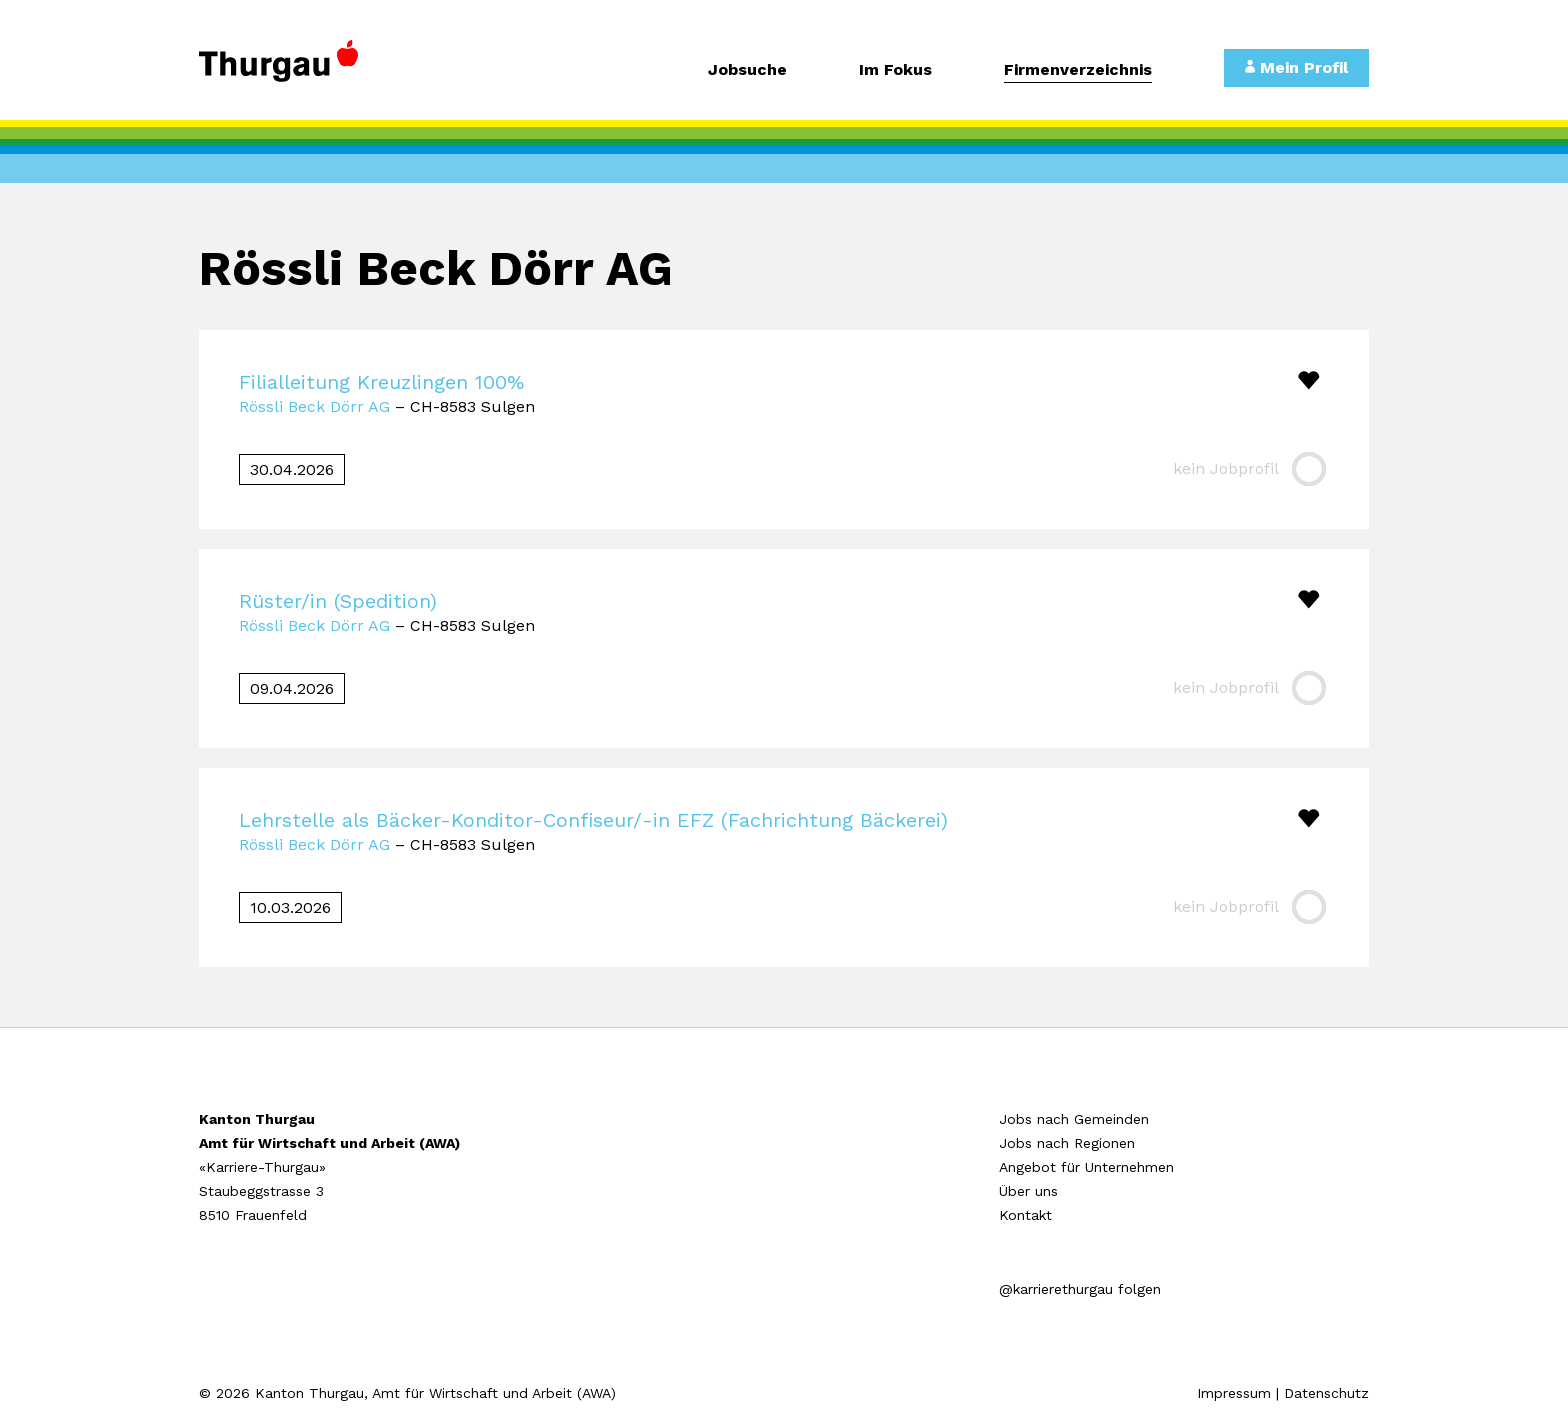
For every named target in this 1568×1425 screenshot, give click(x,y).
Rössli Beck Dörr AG (314, 406)
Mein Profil (1296, 67)
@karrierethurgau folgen (1080, 1289)
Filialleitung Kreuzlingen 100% (381, 382)
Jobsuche (747, 70)
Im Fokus (895, 70)
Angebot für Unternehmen (1086, 1167)
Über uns (1028, 1191)
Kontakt (1025, 1215)
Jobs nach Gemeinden (1074, 1119)
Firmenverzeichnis (1078, 70)
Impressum (1234, 1393)
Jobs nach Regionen (1067, 1143)
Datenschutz (1326, 1393)
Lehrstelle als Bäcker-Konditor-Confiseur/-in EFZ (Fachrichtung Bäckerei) (593, 820)
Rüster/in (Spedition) (338, 601)
